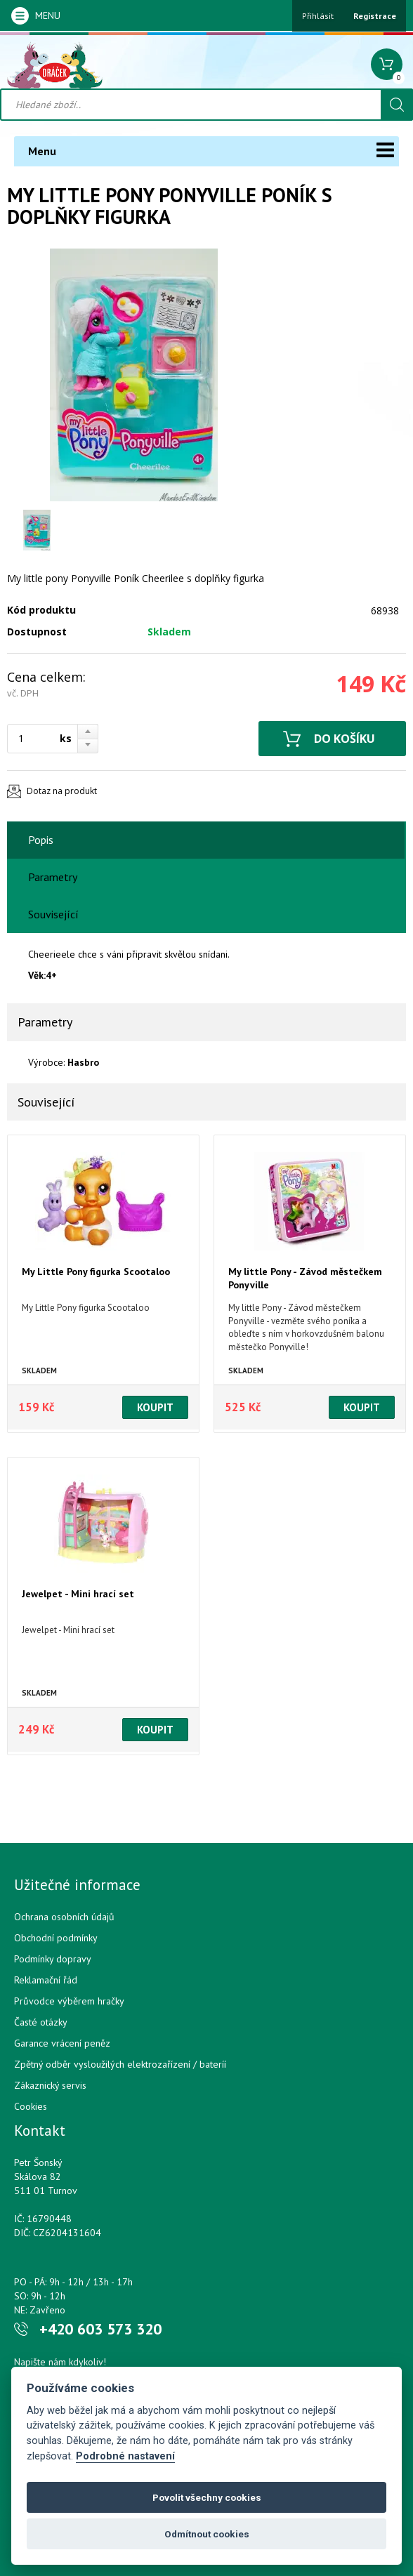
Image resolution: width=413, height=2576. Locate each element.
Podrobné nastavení (125, 2456)
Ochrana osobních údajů (64, 1916)
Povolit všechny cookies (206, 2497)
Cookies (30, 2106)
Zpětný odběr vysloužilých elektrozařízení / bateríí (120, 2064)
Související (53, 914)
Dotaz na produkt (62, 791)
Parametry (52, 877)
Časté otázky (40, 2022)
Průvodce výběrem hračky (69, 2001)
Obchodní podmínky (56, 1937)
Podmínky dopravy (52, 1959)
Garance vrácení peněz (62, 2043)
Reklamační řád (45, 1980)
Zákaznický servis (50, 2085)
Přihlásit (318, 16)
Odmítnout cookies (206, 2533)
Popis (40, 840)
